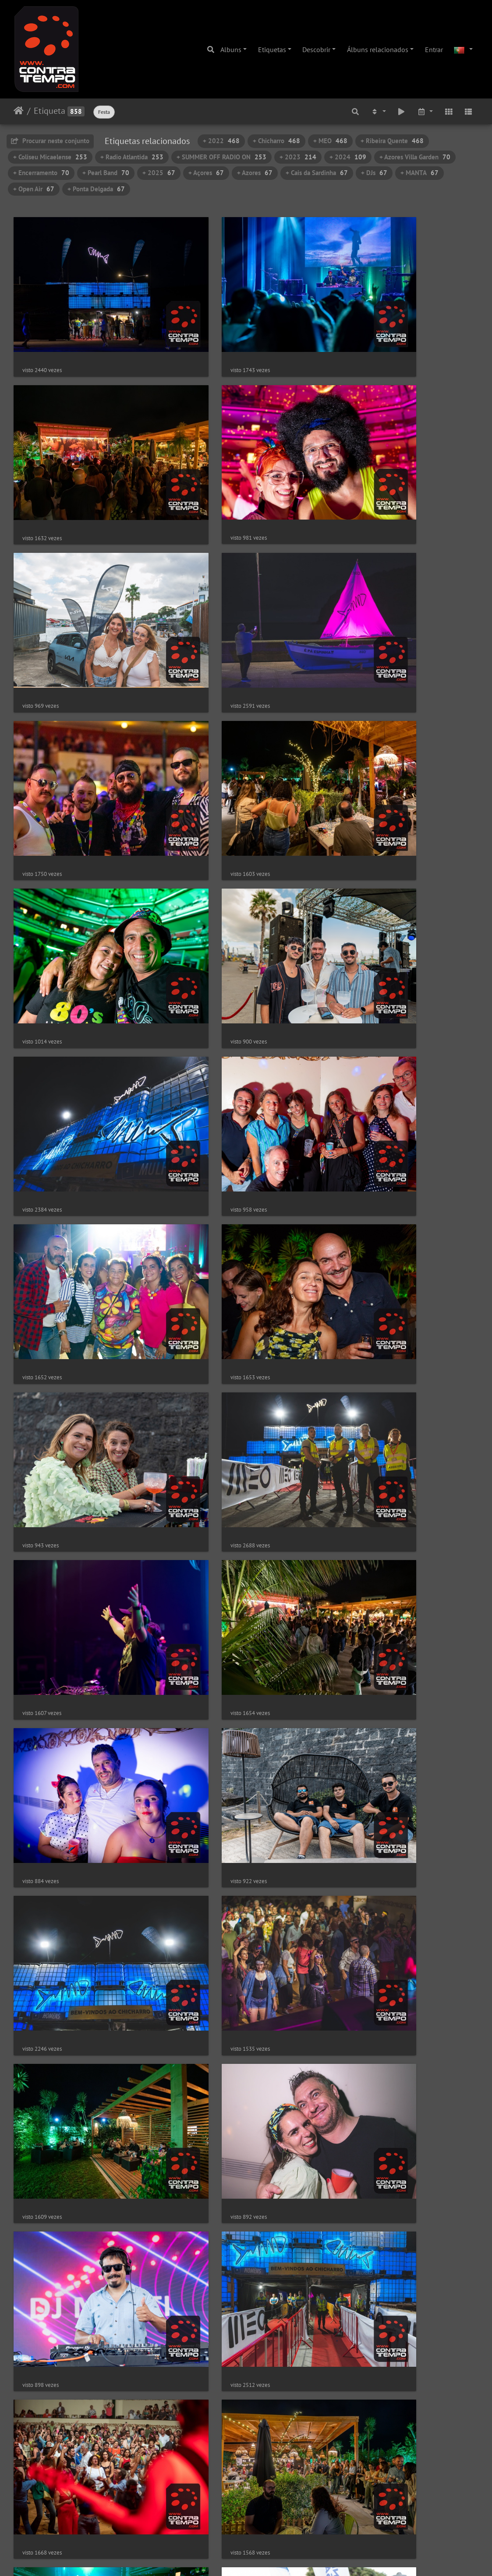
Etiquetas (272, 49)
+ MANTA (419, 173)
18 (276, 2524)
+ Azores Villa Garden (414, 157)
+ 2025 (158, 173)
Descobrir (316, 49)
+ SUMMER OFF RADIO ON (221, 157)
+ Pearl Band (105, 173)
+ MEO (330, 141)
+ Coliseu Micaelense (50, 157)
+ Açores (206, 173)
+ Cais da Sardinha (317, 173)
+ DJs (374, 173)
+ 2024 (347, 157)
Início (19, 110)
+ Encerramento (41, 173)
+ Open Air (33, 189)
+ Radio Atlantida (131, 157)
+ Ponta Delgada (96, 189)
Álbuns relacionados (377, 49)
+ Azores (255, 173)
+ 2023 (298, 157)
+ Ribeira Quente (392, 141)
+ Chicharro (276, 141)
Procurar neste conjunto (50, 141)
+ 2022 (221, 141)
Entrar (434, 49)
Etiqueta (49, 110)
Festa (104, 112)
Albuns (230, 49)
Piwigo (273, 2557)
